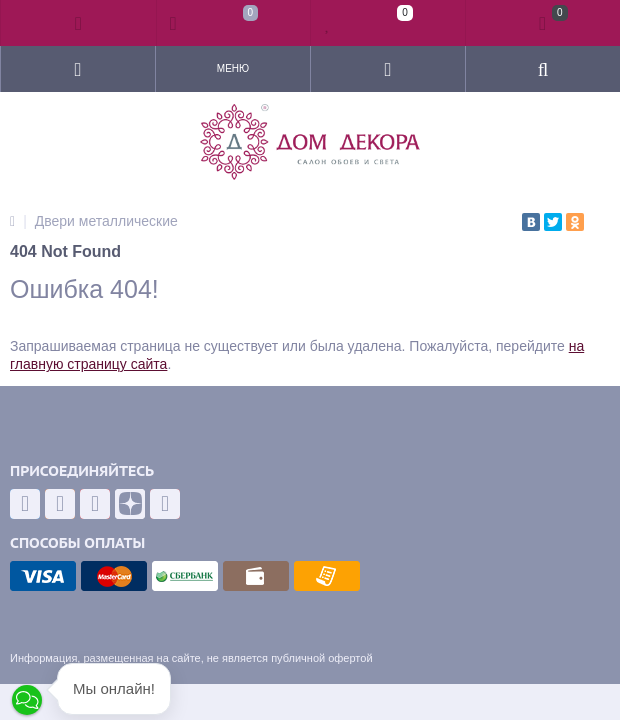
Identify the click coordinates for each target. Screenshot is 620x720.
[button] (27, 700)
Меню (233, 68)
